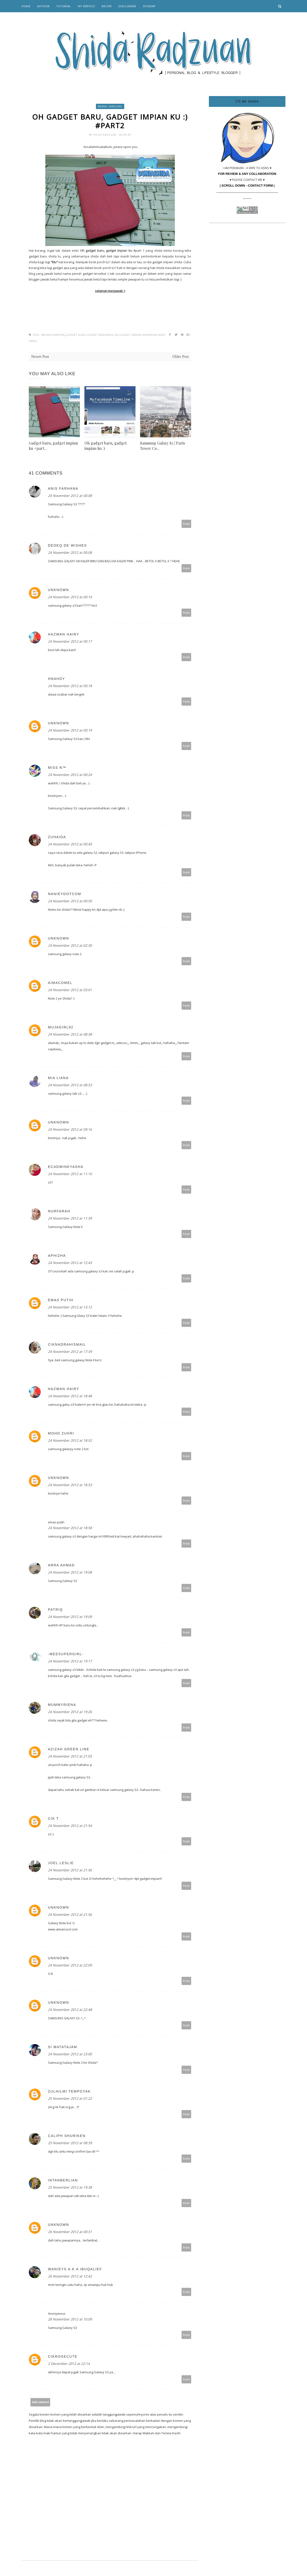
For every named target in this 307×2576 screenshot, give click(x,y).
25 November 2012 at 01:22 (70, 2099)
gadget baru (76, 336)
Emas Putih (60, 1301)
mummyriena (62, 1706)
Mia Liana (58, 1079)
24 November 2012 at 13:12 (70, 1308)
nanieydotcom (64, 895)
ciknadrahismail (67, 1346)
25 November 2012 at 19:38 (70, 2188)
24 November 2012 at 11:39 (70, 1219)
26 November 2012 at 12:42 (70, 2277)
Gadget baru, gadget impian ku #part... (53, 447)
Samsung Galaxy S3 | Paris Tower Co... (162, 447)
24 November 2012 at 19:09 (70, 1618)
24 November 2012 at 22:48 (70, 2010)
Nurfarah (59, 1212)
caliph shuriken (67, 2137)
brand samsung (110, 106)
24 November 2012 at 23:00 (70, 2055)
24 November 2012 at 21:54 (70, 1827)
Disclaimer (127, 6)
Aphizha (57, 1257)
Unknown (58, 591)
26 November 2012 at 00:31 (70, 2233)
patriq (55, 1611)
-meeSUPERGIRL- (66, 1655)
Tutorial (63, 6)
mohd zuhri (61, 1434)
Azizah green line (68, 1750)
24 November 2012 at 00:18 (70, 687)
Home (26, 6)
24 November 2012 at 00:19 (70, 731)
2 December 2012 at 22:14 (69, 2364)
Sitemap (149, 6)
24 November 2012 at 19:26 (70, 1713)
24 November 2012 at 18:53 (70, 1486)
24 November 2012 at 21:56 (70, 1871)
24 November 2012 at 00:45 (70, 845)
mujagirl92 (60, 1028)
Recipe (107, 6)
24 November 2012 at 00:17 (70, 642)
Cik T (53, 1820)
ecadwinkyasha (65, 1168)
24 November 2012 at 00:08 (70, 496)
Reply (186, 524)
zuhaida (57, 838)
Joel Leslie (61, 1864)
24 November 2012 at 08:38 (70, 1035)
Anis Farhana (63, 490)
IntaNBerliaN (63, 2181)
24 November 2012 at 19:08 (70, 1573)
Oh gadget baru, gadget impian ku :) (105, 447)
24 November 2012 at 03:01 (70, 991)
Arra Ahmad (61, 1566)
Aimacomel (60, 984)
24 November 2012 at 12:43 (70, 1264)
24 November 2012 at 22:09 (70, 1966)
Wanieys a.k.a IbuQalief (75, 2270)
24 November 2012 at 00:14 (70, 598)
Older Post (180, 358)
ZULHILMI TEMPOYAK (69, 2092)
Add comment (40, 2403)
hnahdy (56, 680)
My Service (86, 6)
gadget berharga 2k (102, 336)
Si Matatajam (62, 2048)
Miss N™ (57, 769)
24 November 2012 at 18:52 (70, 1441)
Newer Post (40, 358)
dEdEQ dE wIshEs (67, 547)
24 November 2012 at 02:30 (70, 946)
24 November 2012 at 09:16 (70, 1130)
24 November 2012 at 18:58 (70, 1529)
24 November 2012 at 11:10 (70, 1175)
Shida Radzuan (105, 136)
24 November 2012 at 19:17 (70, 1662)
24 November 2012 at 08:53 (70, 1086)
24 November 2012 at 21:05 (70, 1757)
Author (43, 6)
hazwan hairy (63, 635)
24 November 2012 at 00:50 (70, 902)
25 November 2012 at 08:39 (70, 2144)
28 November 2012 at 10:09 (70, 2320)
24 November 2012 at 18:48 (70, 1397)
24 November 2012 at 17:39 (70, 1352)
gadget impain (130, 336)
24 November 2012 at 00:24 (70, 776)
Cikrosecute (62, 2358)
